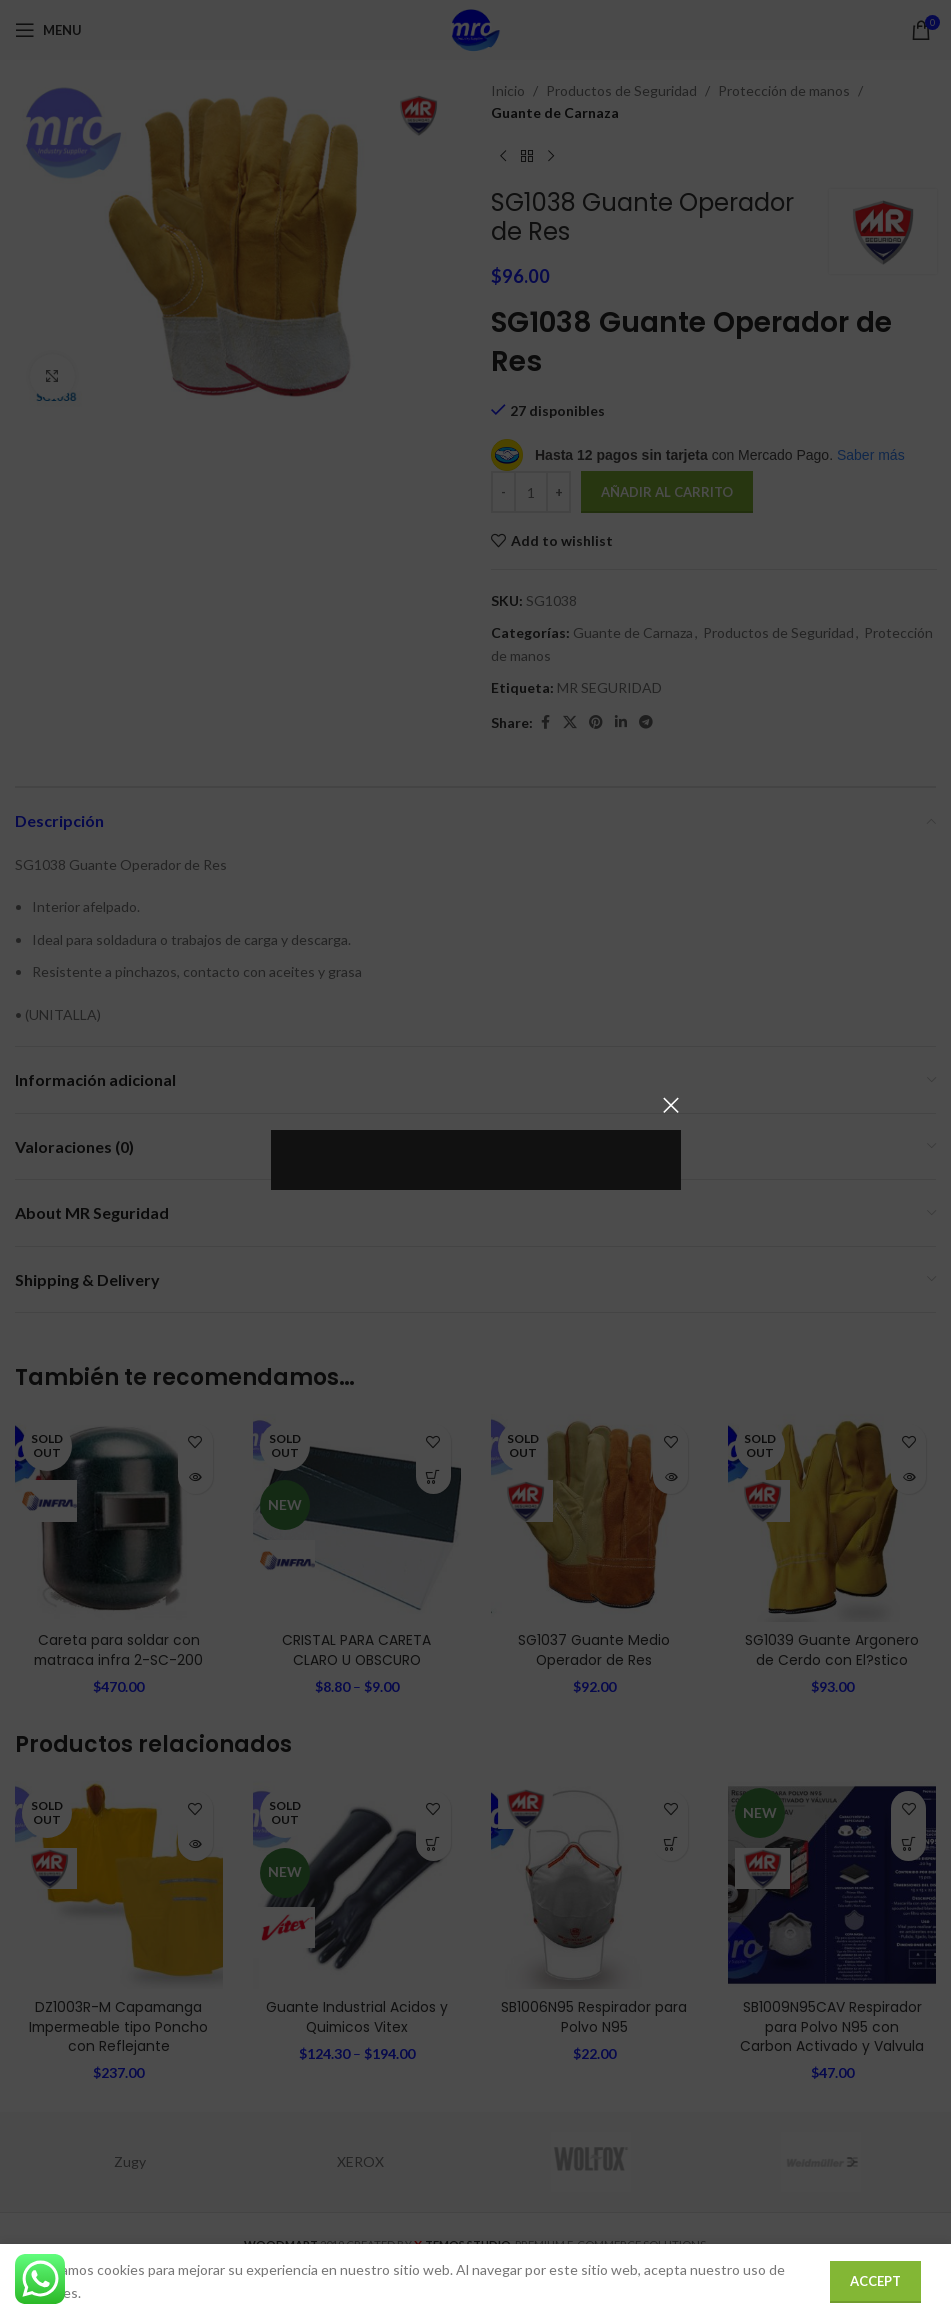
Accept (875, 2281)
